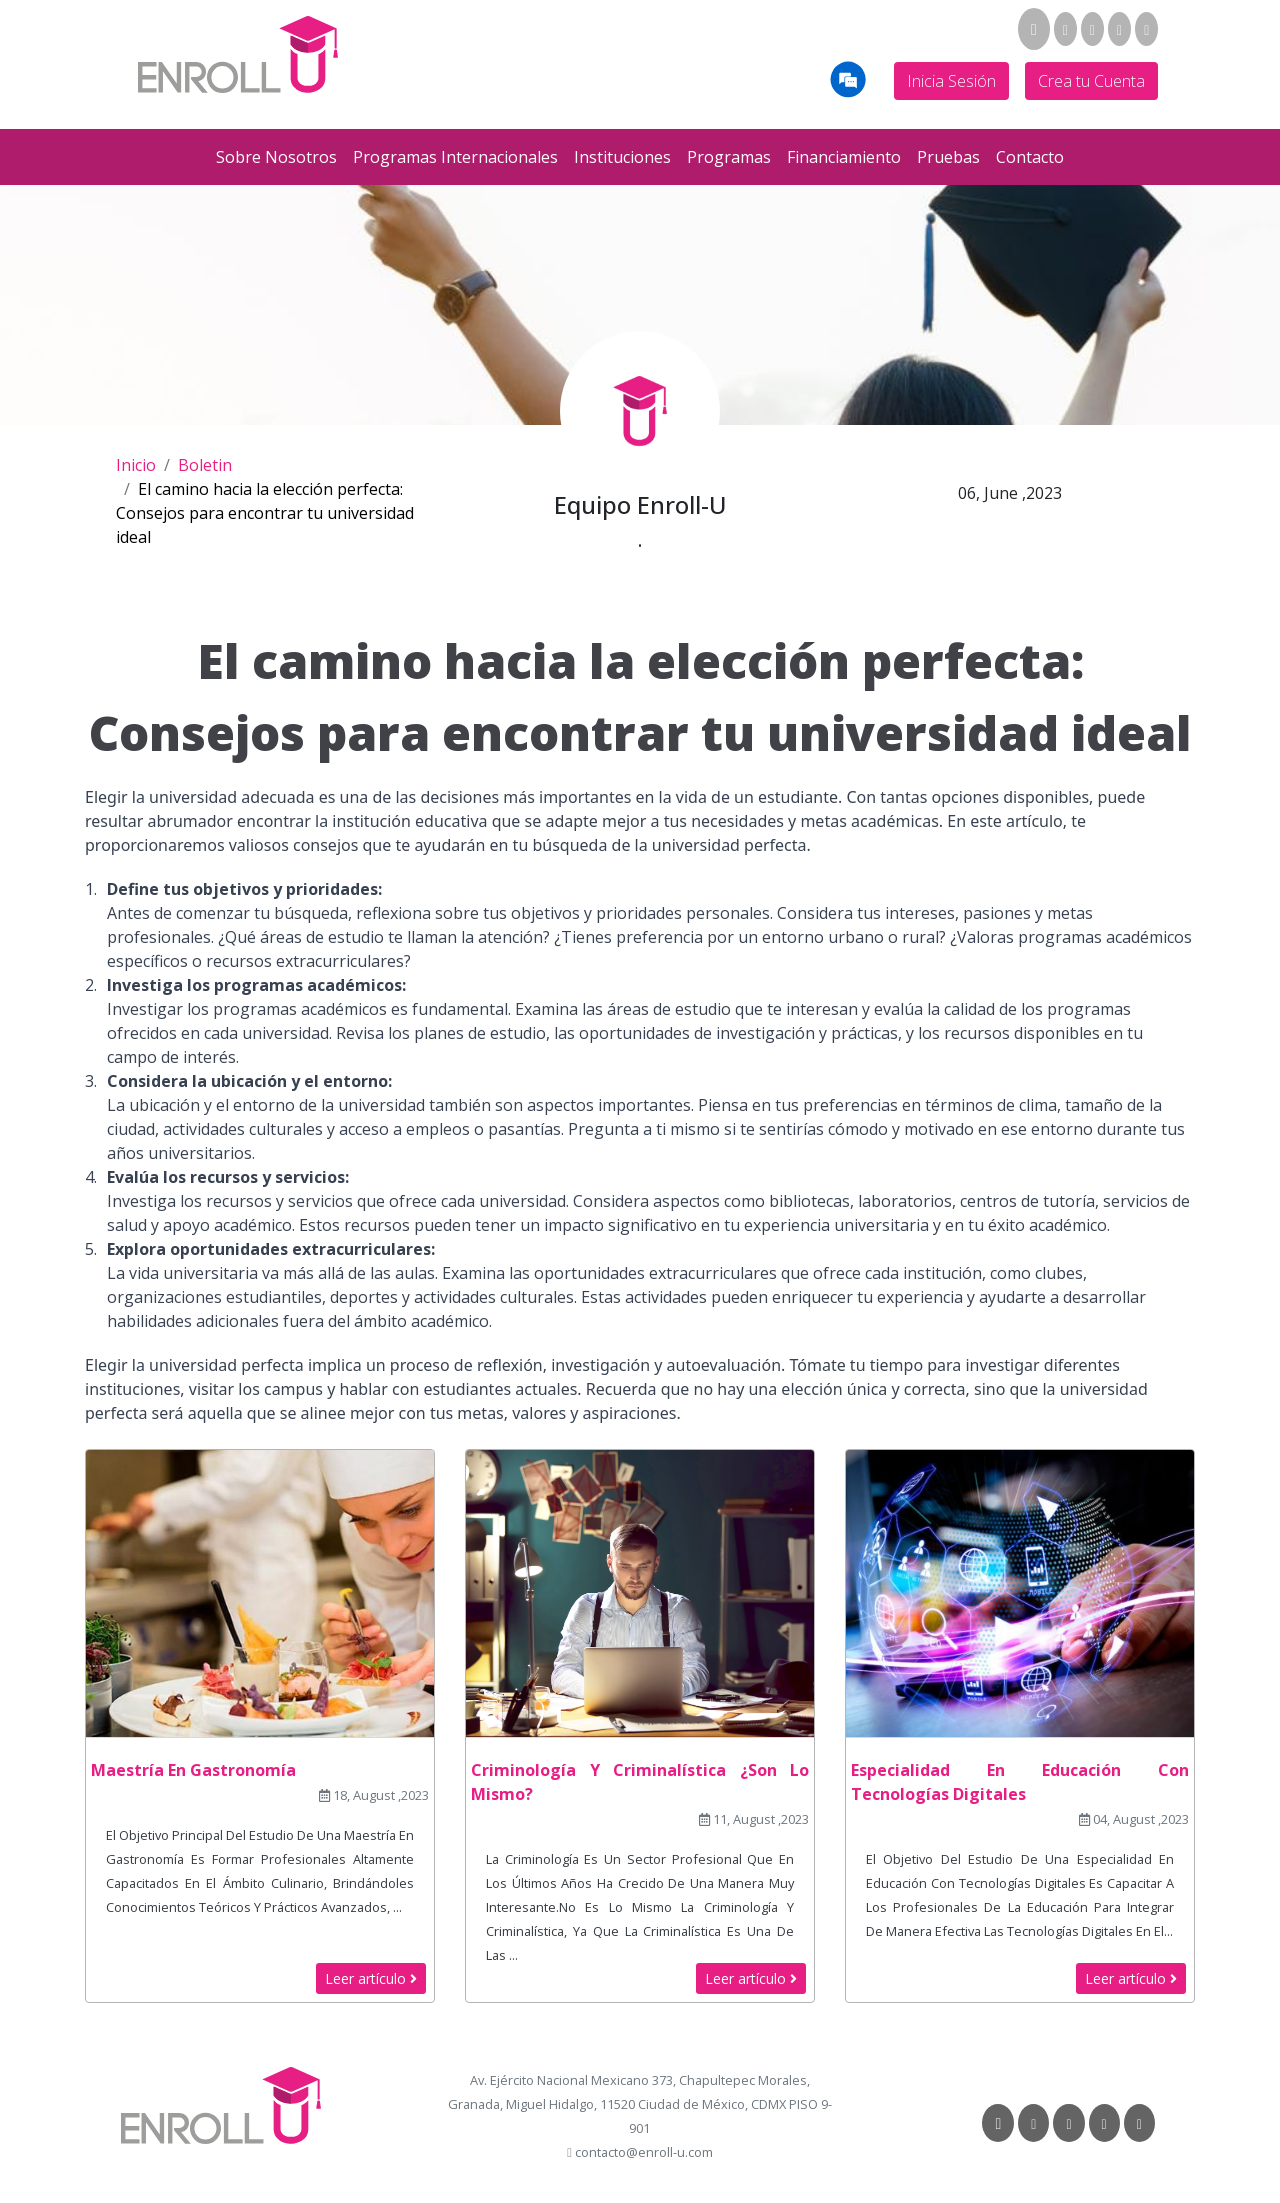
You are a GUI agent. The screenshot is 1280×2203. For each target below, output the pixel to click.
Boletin (205, 465)
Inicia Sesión (951, 81)
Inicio (136, 465)
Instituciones (622, 157)
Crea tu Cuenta (1091, 81)
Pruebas (948, 157)
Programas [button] (729, 157)
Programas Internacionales (455, 157)
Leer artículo (371, 1978)
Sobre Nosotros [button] (276, 157)
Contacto (1030, 157)
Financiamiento (844, 157)
